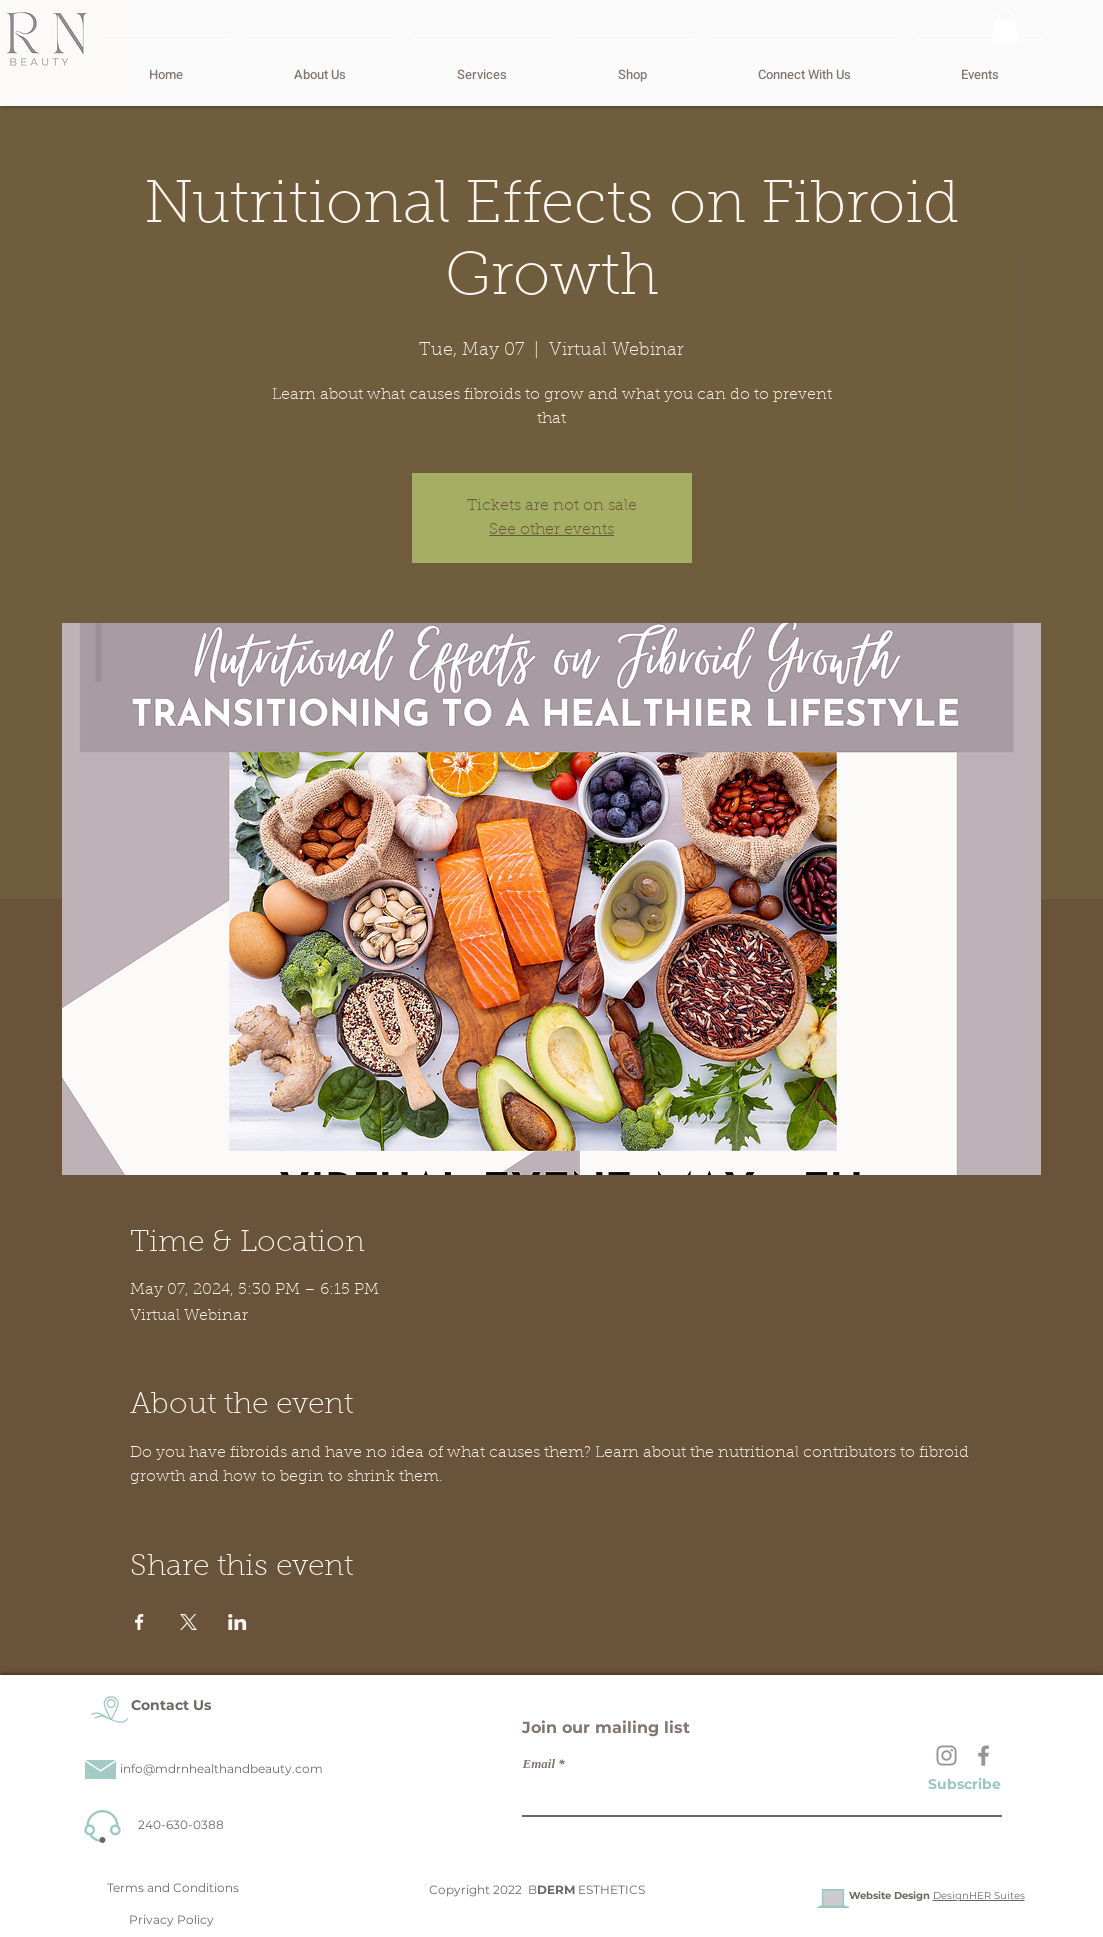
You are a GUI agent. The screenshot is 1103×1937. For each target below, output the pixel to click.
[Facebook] (983, 1755)
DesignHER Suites (979, 1895)
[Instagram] (946, 1755)
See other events (551, 530)
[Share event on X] (188, 1622)
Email (539, 1763)
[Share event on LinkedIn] (237, 1622)
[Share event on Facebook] (139, 1622)
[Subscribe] (964, 1784)
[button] (1005, 25)
